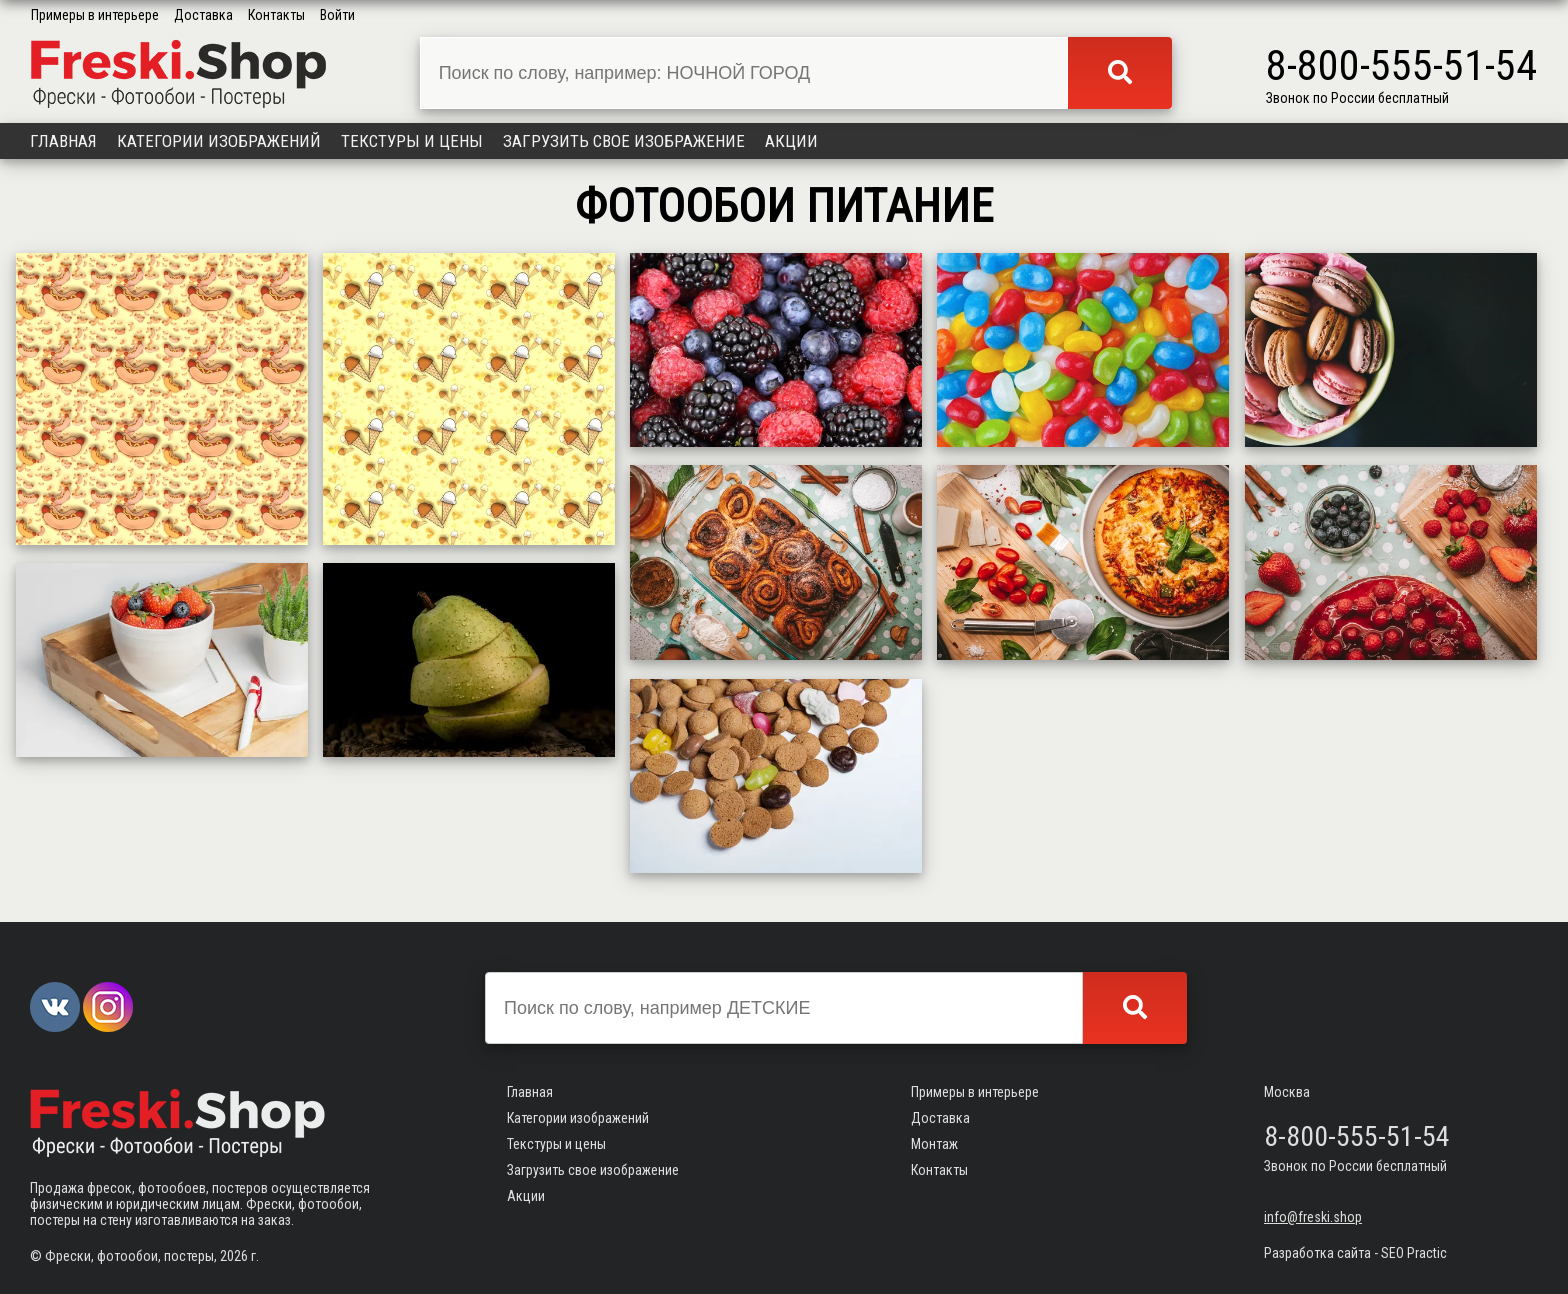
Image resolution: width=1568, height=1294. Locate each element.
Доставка (203, 15)
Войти (337, 15)
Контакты (276, 15)
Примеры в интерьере (95, 15)
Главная (63, 141)
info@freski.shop (1313, 1217)
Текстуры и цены (412, 141)
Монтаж (934, 1144)
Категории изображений (219, 141)
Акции (791, 141)
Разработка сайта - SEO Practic (1355, 1253)
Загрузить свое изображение (624, 141)
